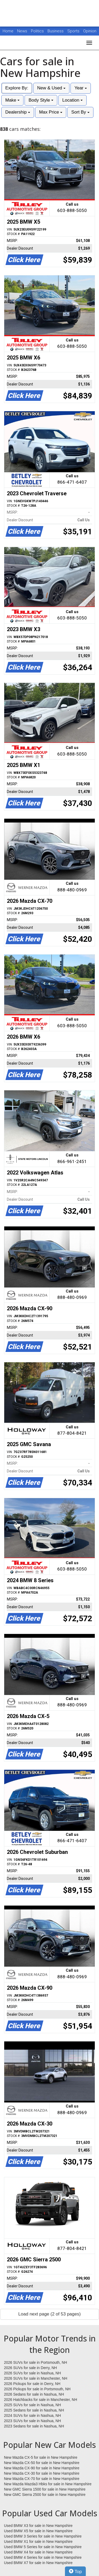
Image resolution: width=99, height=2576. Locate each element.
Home (8, 31)
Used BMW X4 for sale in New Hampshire (38, 2552)
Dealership (17, 112)
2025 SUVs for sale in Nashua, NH (32, 2405)
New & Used (51, 87)
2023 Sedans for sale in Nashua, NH (34, 2426)
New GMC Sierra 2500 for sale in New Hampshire (45, 2494)
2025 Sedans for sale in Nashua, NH (34, 2410)
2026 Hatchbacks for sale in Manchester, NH (40, 2399)
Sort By (80, 112)
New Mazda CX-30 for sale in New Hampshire (41, 2473)
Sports (74, 31)
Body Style (41, 100)
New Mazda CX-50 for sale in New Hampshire (41, 2463)
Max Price (50, 112)
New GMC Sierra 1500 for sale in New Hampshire (45, 2489)
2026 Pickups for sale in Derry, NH (32, 2384)
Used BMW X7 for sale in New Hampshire (38, 2563)
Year (80, 87)
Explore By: (16, 87)
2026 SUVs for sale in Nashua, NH (32, 2373)
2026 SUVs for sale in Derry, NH (30, 2368)
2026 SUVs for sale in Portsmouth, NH (35, 2362)
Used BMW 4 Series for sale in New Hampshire (43, 2557)
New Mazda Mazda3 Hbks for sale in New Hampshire (47, 2484)
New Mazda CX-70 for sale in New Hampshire (41, 2479)
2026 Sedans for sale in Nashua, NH (34, 2394)
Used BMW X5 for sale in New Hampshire (38, 2531)
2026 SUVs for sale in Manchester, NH (35, 2378)
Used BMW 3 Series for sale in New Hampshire (43, 2536)
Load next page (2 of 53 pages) (49, 2314)
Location (72, 100)
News (22, 31)
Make (12, 100)
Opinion (89, 31)
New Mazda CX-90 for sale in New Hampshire (41, 2468)
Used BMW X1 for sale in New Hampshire (38, 2541)
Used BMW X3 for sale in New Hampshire (38, 2525)
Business (56, 31)
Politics (37, 31)
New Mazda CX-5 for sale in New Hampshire (40, 2457)
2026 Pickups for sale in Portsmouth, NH (37, 2389)
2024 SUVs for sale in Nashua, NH (32, 2415)
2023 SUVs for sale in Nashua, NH (32, 2421)
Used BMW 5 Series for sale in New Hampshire (43, 2547)
